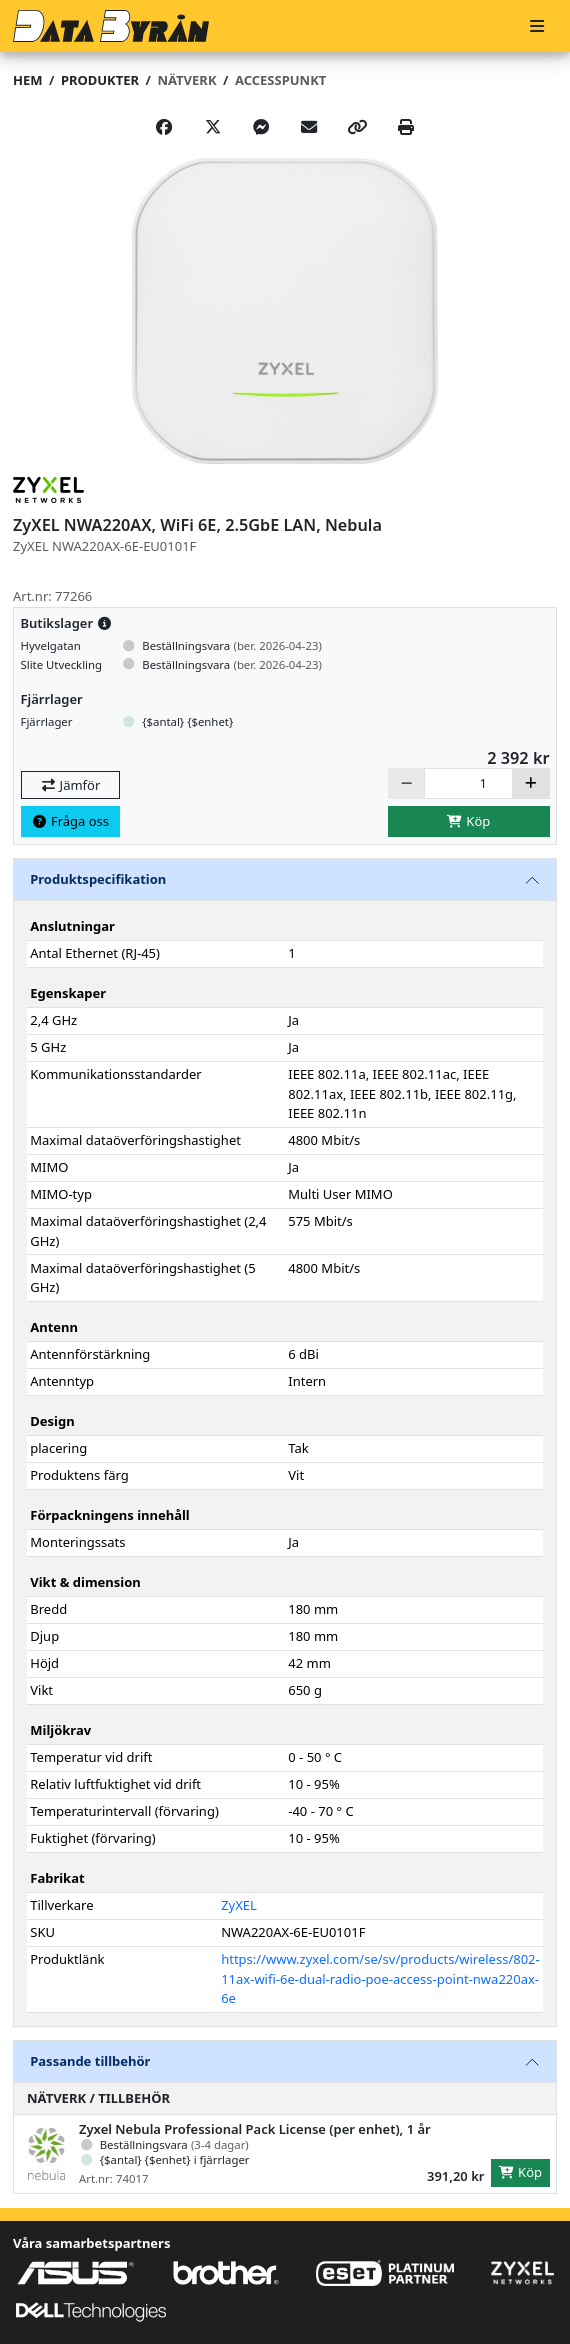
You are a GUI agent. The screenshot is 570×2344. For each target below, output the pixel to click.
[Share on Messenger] (261, 127)
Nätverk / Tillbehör (98, 2098)
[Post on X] (213, 127)
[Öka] (531, 783)
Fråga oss (70, 821)
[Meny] (537, 26)
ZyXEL (239, 1905)
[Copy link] (358, 127)
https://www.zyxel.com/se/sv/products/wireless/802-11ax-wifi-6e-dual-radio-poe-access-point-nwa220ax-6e (380, 1978)
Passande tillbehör (90, 2061)
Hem (27, 80)
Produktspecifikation (98, 879)
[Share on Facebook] (164, 127)
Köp (469, 821)
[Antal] (468, 783)
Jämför (70, 785)
